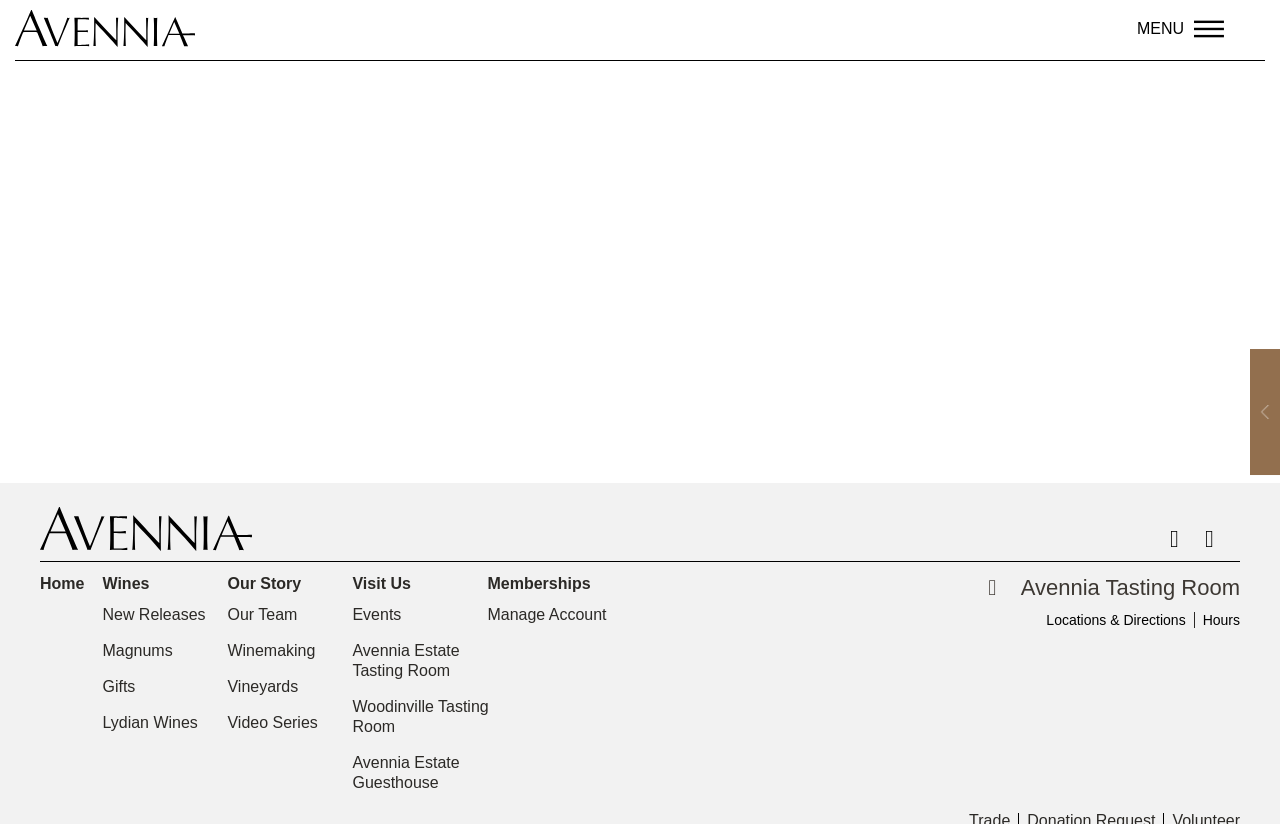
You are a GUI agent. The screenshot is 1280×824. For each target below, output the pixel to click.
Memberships (543, 583)
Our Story (269, 583)
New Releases (153, 614)
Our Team (262, 614)
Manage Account (546, 614)
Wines (130, 583)
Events (376, 614)
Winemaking (271, 650)
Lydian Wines (149, 722)
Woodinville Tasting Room (420, 716)
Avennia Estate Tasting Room (405, 660)
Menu (1160, 28)
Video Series (272, 722)
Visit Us (386, 583)
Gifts (118, 686)
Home (62, 583)
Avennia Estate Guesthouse (405, 772)
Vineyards (262, 686)
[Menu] (1209, 29)
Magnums (137, 650)
